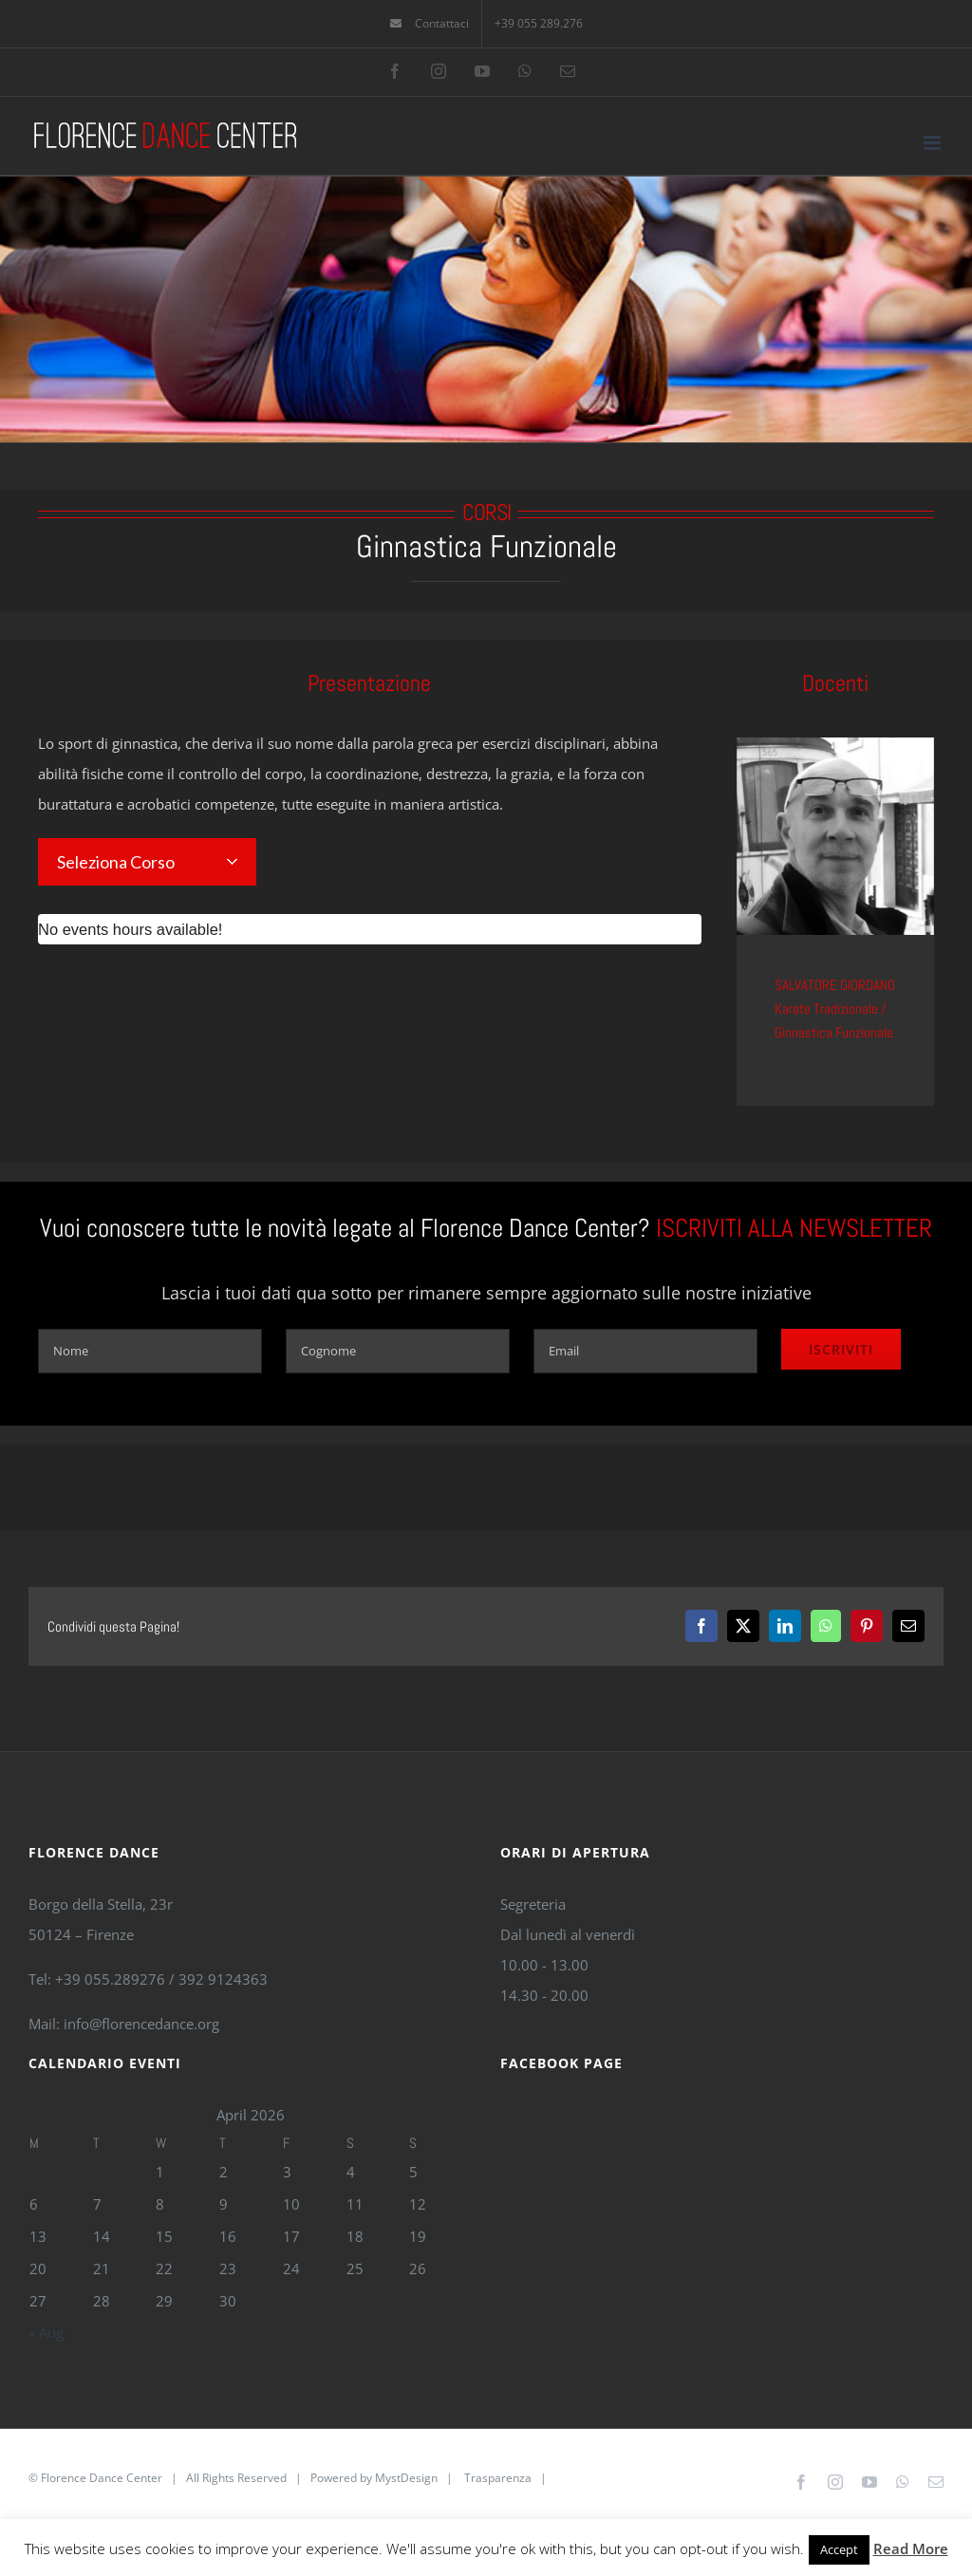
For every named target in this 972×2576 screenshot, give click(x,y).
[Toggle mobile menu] (934, 143)
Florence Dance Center (101, 2478)
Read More (910, 2548)
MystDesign (406, 2478)
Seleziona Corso (116, 861)
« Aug (46, 2332)
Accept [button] (839, 2549)
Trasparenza (498, 2478)
